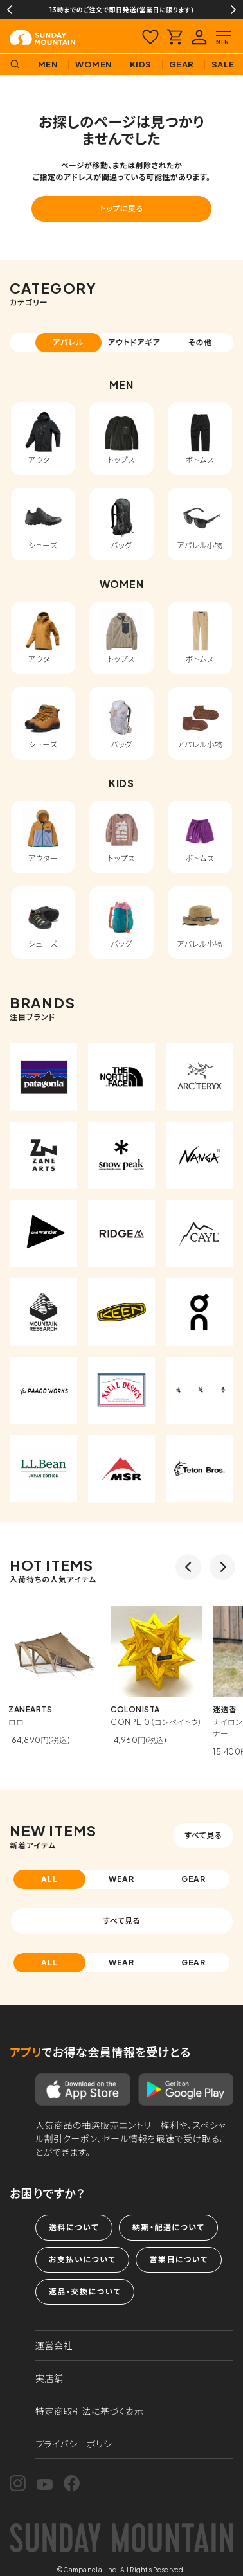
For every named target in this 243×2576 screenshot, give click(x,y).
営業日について (178, 2259)
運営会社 (54, 2345)
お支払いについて (82, 2259)
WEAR (122, 1879)
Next (233, 9)
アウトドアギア (134, 342)
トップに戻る (121, 208)
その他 (200, 342)
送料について (74, 2227)
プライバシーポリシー (78, 2443)
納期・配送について (168, 2227)
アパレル (68, 342)
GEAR (193, 1879)
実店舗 (49, 2378)
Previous (9, 9)
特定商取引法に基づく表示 (89, 2411)
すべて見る (203, 1835)
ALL (49, 1879)
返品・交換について (85, 2291)
